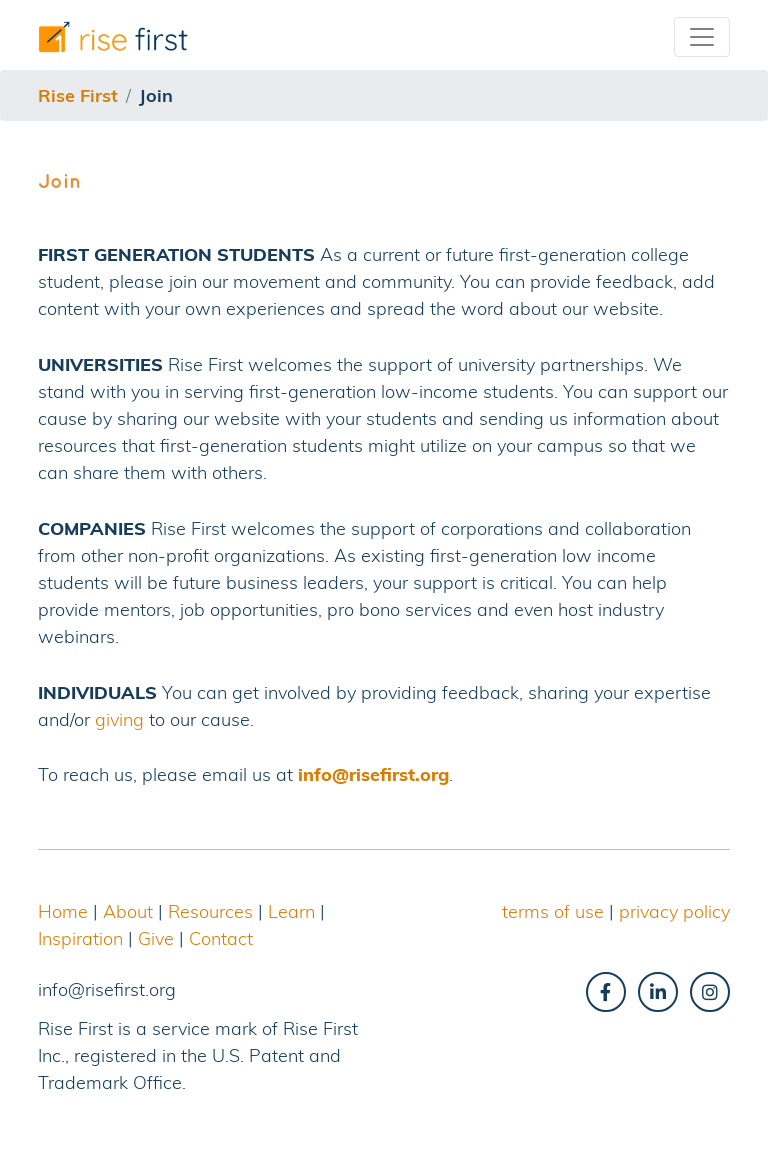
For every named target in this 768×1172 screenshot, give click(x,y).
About (128, 911)
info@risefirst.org (373, 774)
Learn (291, 911)
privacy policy (674, 911)
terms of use (553, 911)
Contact (221, 938)
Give (156, 938)
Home (63, 911)
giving (119, 719)
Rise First (78, 95)
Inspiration (80, 938)
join (156, 95)
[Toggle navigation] (702, 37)
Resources (210, 911)
